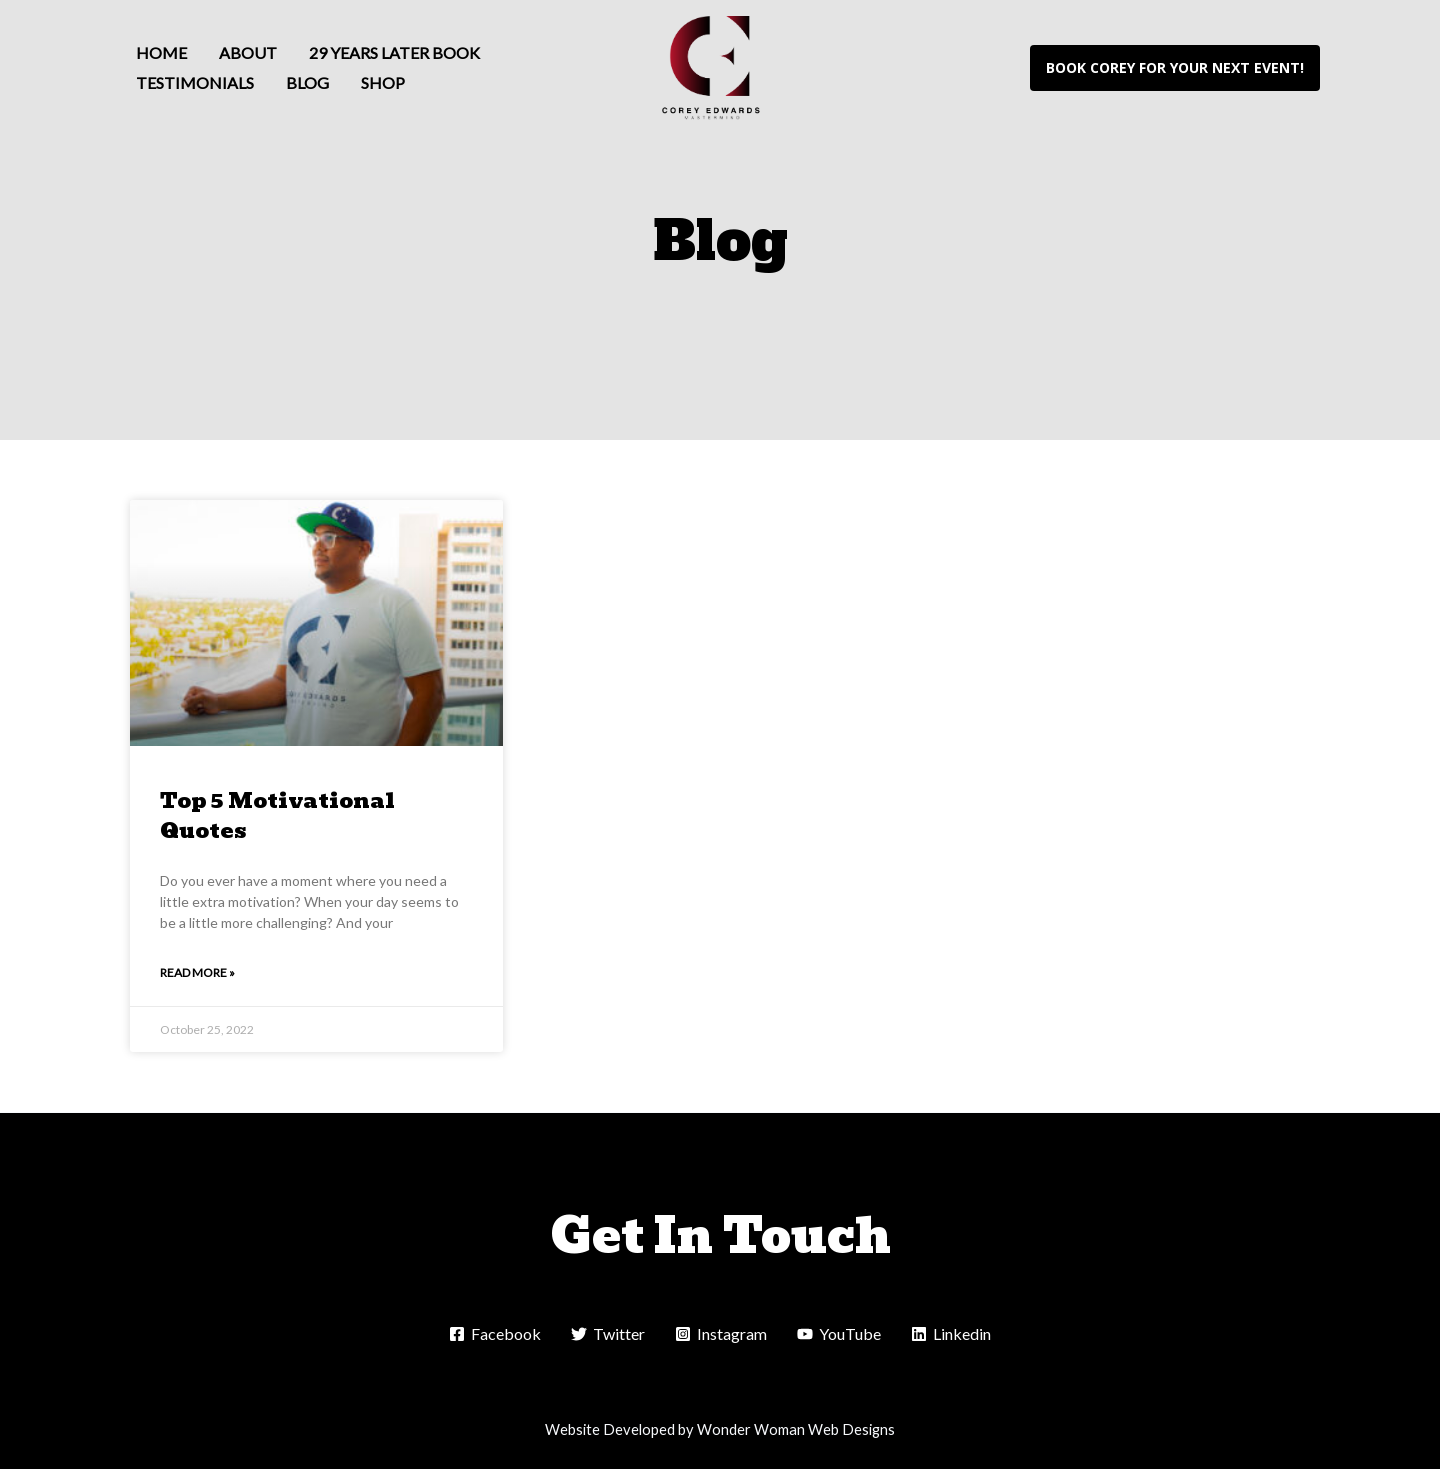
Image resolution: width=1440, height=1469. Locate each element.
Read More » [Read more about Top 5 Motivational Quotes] (197, 972)
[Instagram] (721, 1334)
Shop (383, 82)
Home (161, 52)
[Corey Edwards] (712, 65)
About (248, 52)
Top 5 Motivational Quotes (277, 815)
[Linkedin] (951, 1334)
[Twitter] (608, 1334)
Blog (307, 82)
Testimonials (195, 82)
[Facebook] (495, 1334)
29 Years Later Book (394, 52)
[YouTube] (839, 1334)
